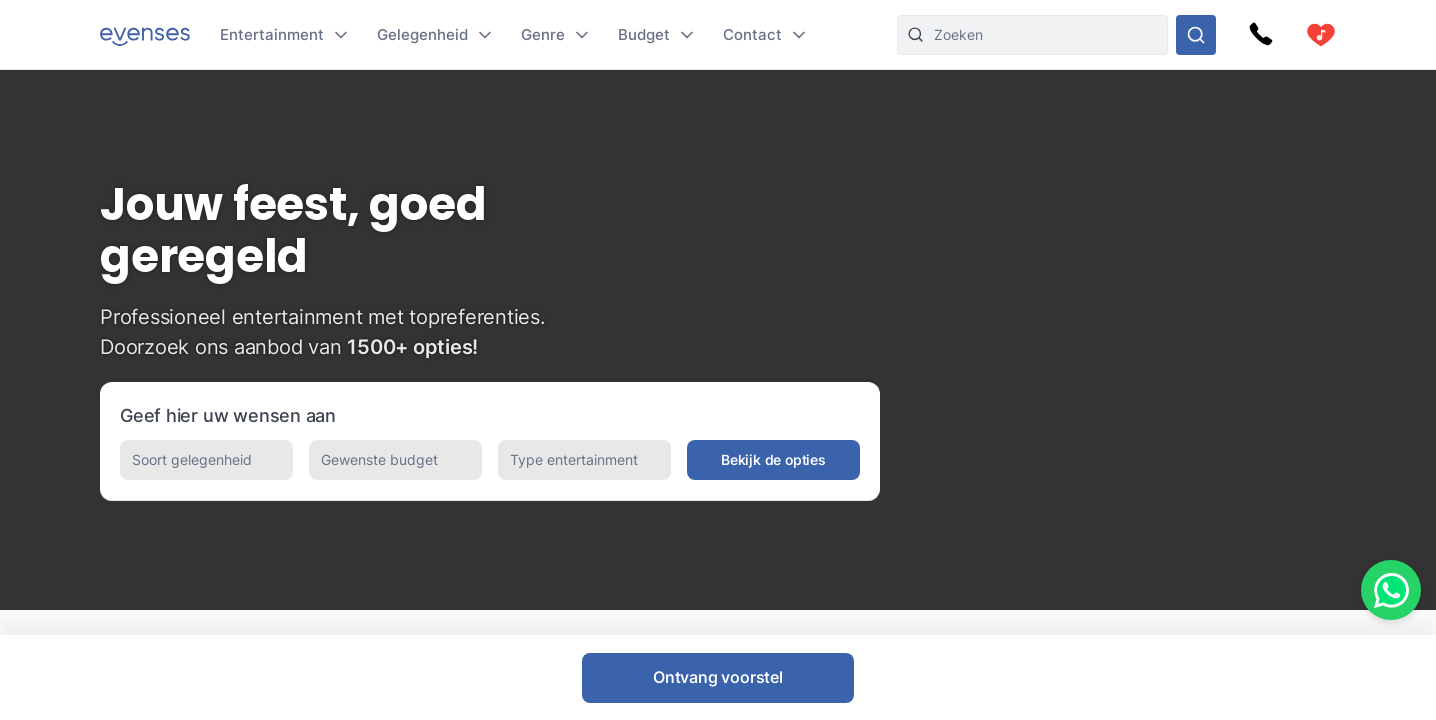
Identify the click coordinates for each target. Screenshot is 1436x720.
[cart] (1321, 35)
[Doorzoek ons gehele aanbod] (1196, 35)
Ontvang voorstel (718, 677)
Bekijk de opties (773, 459)
